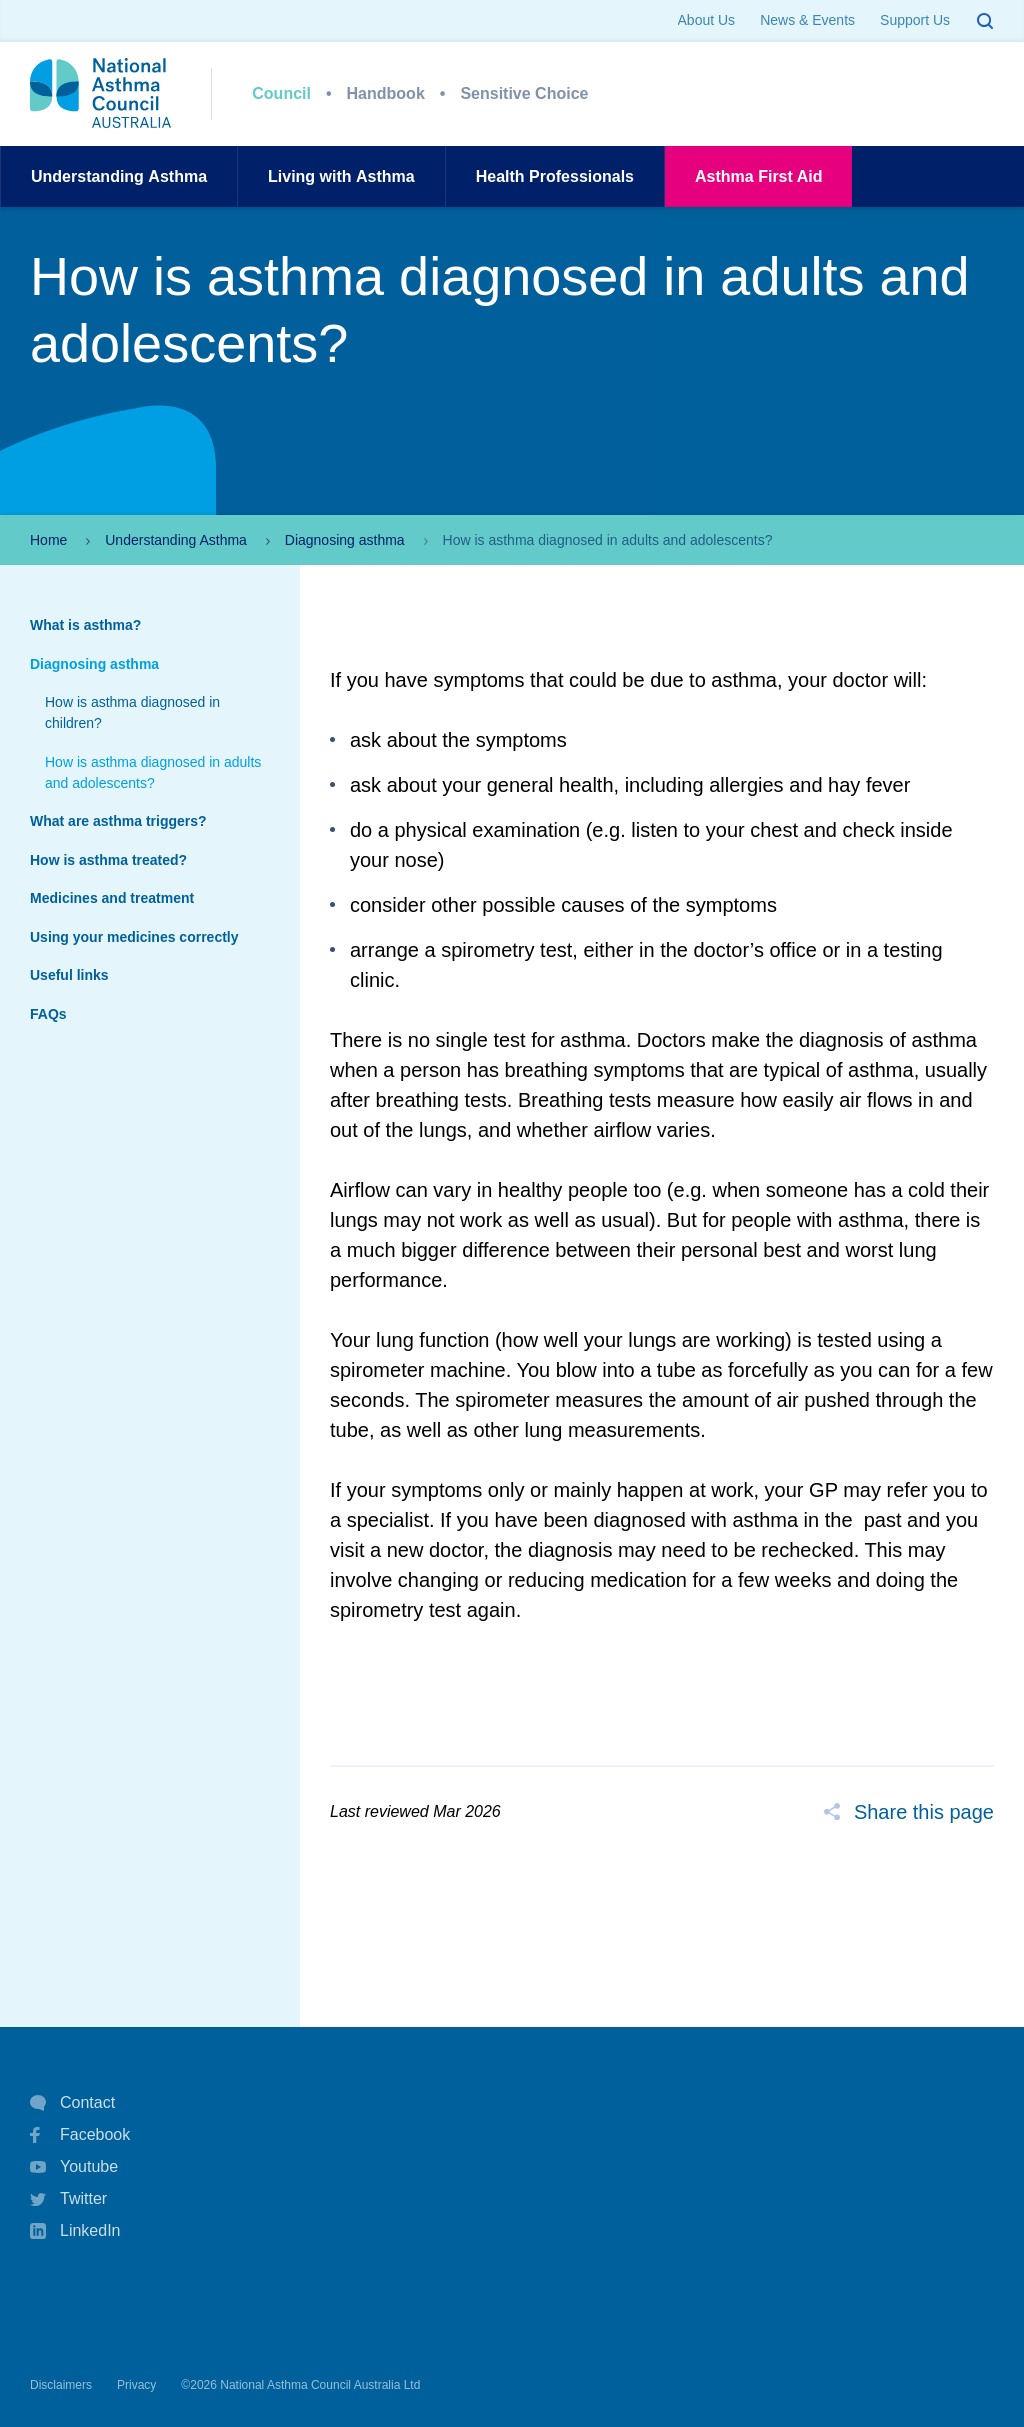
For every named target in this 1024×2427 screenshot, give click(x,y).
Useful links (69, 975)
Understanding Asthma (176, 540)
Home (48, 540)
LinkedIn (75, 2232)
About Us (707, 20)
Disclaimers (61, 2385)
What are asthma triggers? (118, 821)
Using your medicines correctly (134, 937)
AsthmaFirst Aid (758, 176)
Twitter (68, 2199)
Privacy (136, 2385)
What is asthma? (85, 625)
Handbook (386, 93)
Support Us (915, 20)
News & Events (807, 20)
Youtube (74, 2167)
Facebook (80, 2135)
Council (281, 93)
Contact (72, 2103)
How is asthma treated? (108, 860)
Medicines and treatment (112, 898)
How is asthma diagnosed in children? (132, 712)
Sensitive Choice (524, 93)
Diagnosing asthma (345, 540)
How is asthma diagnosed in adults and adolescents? (153, 772)
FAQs (48, 1014)
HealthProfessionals (555, 176)
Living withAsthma (341, 176)
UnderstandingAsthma (119, 176)
